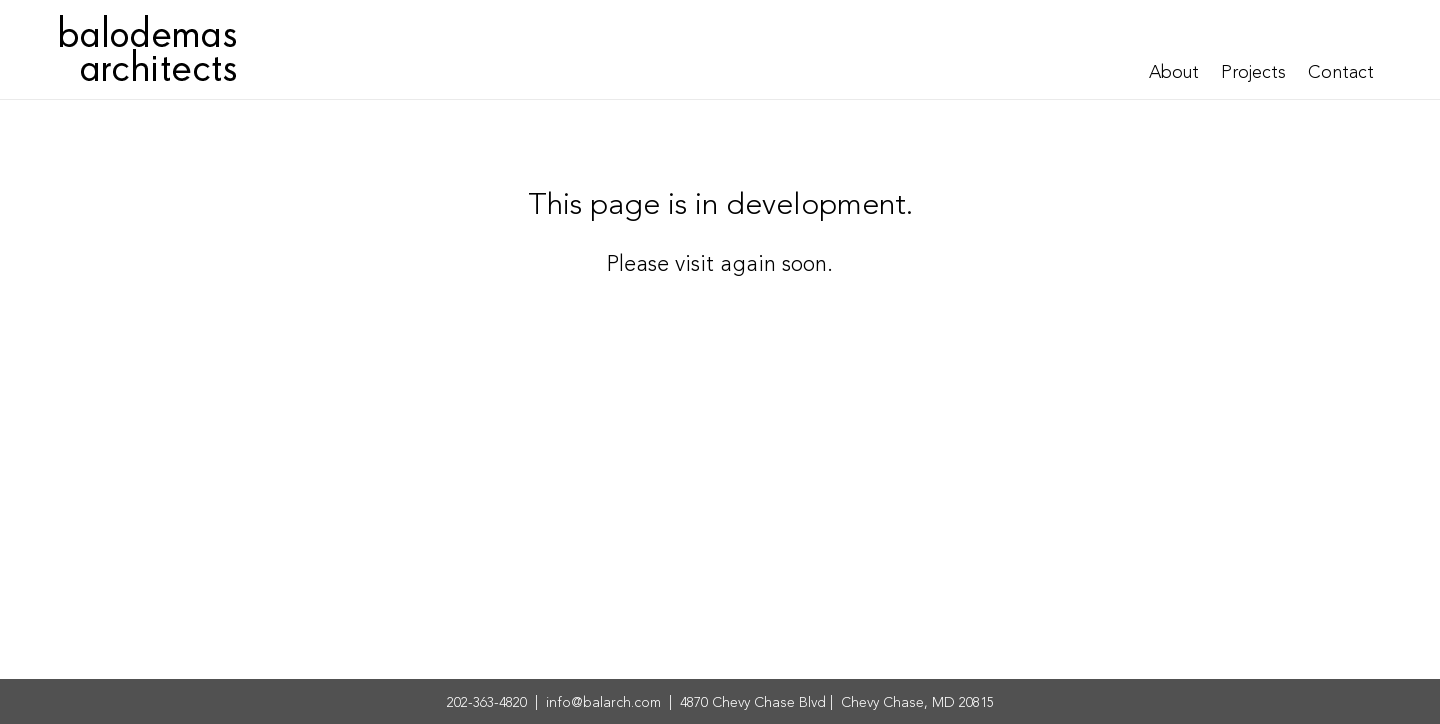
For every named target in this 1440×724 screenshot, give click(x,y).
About (1174, 73)
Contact (1341, 73)
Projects (1253, 73)
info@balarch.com (603, 703)
